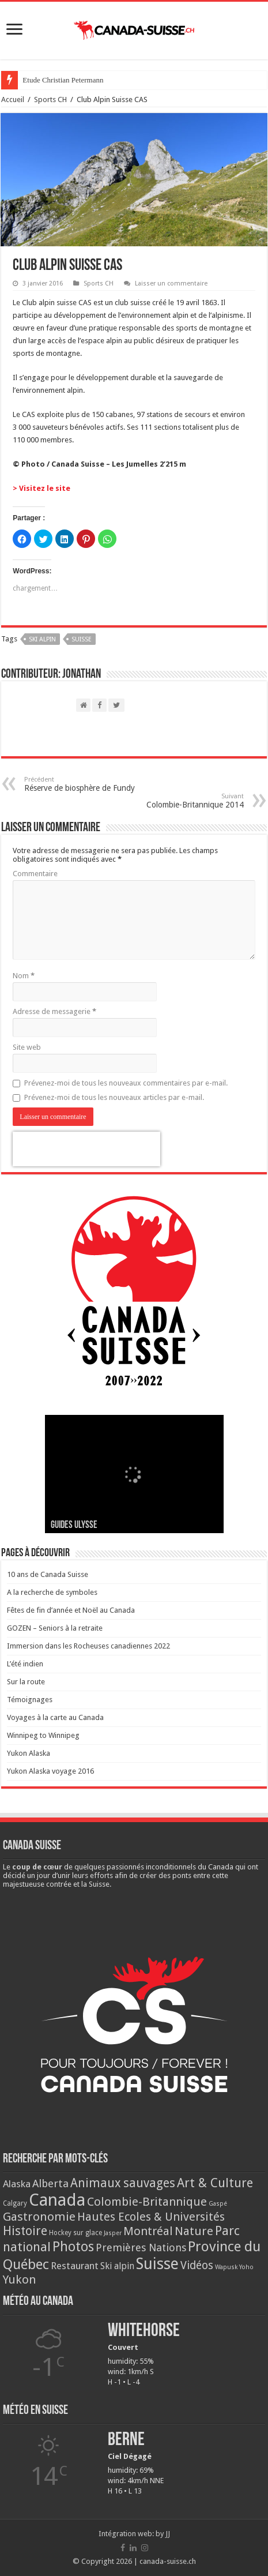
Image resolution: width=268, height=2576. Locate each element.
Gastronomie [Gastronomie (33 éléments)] (39, 2217)
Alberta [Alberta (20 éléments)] (50, 2183)
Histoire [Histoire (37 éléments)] (25, 2231)
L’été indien (25, 1663)
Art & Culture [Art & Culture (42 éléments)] (215, 2183)
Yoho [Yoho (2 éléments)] (246, 2267)
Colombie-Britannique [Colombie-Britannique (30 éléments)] (147, 2202)
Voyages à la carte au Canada (55, 1717)
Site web (27, 1047)
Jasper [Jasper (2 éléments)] (113, 2233)
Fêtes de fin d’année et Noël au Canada (71, 1610)
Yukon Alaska (28, 1753)
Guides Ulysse (74, 1525)
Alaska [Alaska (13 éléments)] (17, 2184)
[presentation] (86, 1149)
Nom (24, 975)
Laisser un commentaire (171, 283)
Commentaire (35, 873)
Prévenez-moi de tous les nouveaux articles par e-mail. (114, 1097)
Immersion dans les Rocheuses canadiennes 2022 (88, 1646)
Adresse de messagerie (54, 1011)
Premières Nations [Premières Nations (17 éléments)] (141, 2247)
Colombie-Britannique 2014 (185, 801)
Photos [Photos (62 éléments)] (73, 2247)
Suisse (81, 639)
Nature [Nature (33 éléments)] (194, 2231)
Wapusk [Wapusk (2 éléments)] (226, 2267)
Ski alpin (42, 639)
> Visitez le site (41, 488)
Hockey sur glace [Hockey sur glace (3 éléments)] (75, 2233)
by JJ (163, 2533)
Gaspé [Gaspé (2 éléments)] (218, 2203)
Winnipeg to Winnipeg (43, 1735)
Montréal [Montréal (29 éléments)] (148, 2231)
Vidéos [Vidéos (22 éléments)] (196, 2265)
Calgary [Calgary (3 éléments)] (15, 2203)
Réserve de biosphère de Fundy (83, 784)
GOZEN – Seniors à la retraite (55, 1628)
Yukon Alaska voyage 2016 (50, 1771)
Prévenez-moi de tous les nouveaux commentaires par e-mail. (126, 1083)
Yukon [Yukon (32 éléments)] (19, 2279)
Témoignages (29, 1699)
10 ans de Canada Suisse (47, 1574)
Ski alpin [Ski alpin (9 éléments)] (117, 2265)
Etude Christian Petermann (62, 80)
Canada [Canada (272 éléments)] (57, 2200)
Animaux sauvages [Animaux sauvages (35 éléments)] (122, 2183)
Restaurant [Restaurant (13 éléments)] (75, 2265)
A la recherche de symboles (52, 1592)
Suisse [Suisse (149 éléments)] (157, 2264)
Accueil (12, 99)
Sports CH (50, 99)
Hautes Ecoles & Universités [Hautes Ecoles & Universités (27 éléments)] (151, 2217)
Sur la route (26, 1681)
